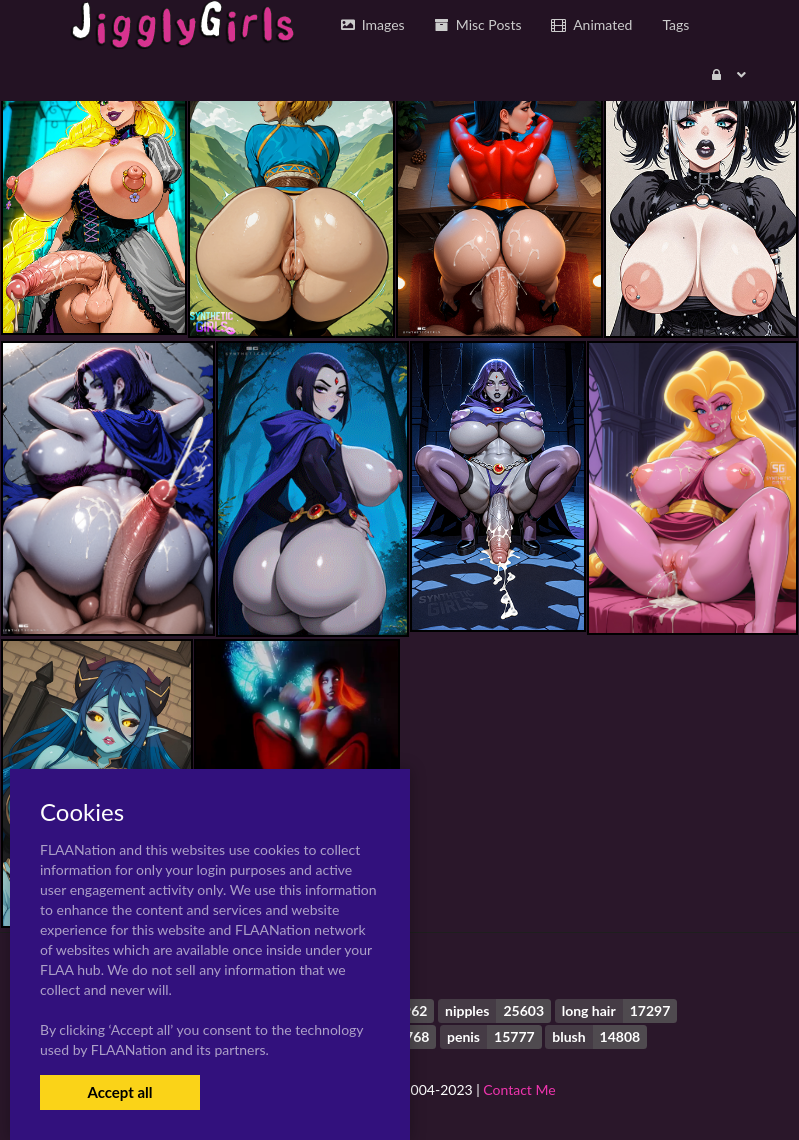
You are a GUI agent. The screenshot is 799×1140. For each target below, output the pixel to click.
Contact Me (519, 1089)
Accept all (119, 1092)
